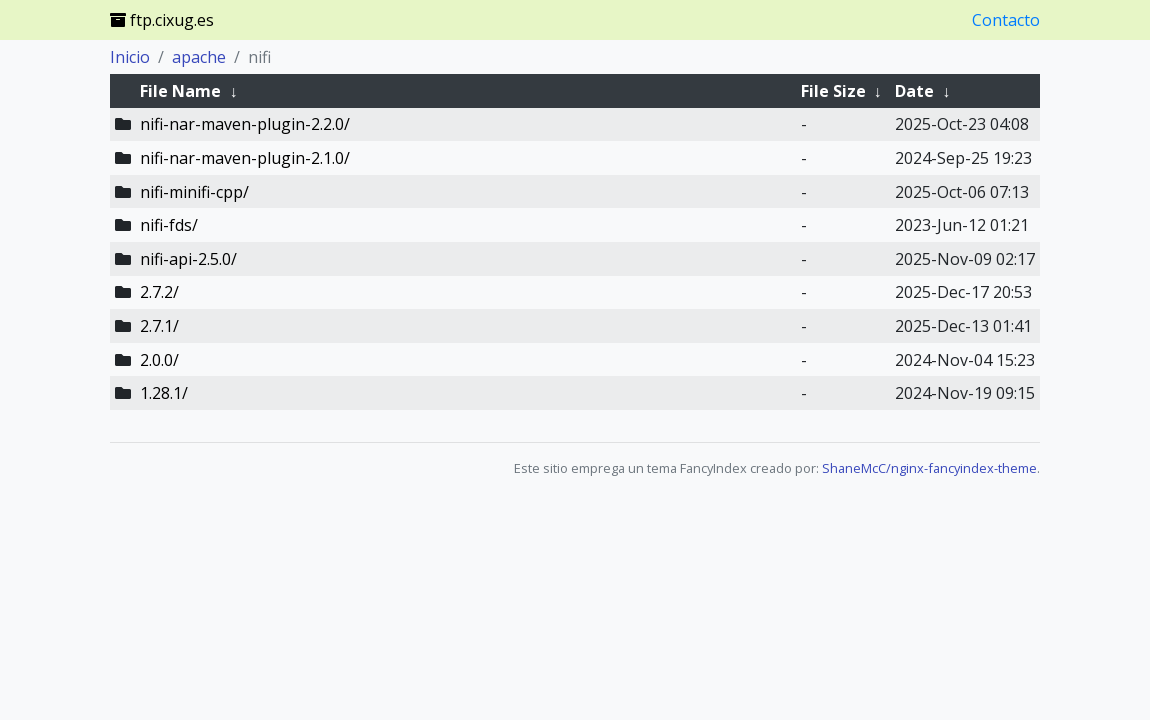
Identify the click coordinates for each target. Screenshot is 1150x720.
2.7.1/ (159, 326)
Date (914, 91)
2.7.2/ (159, 292)
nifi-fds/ (169, 225)
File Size (833, 91)
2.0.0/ (159, 360)
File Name (180, 91)
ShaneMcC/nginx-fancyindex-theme (929, 468)
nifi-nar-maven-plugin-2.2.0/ (245, 124)
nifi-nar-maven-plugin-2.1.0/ (245, 158)
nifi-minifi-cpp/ (194, 192)
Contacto (1006, 20)
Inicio (130, 57)
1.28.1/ (164, 393)
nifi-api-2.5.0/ (188, 259)
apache (199, 57)
